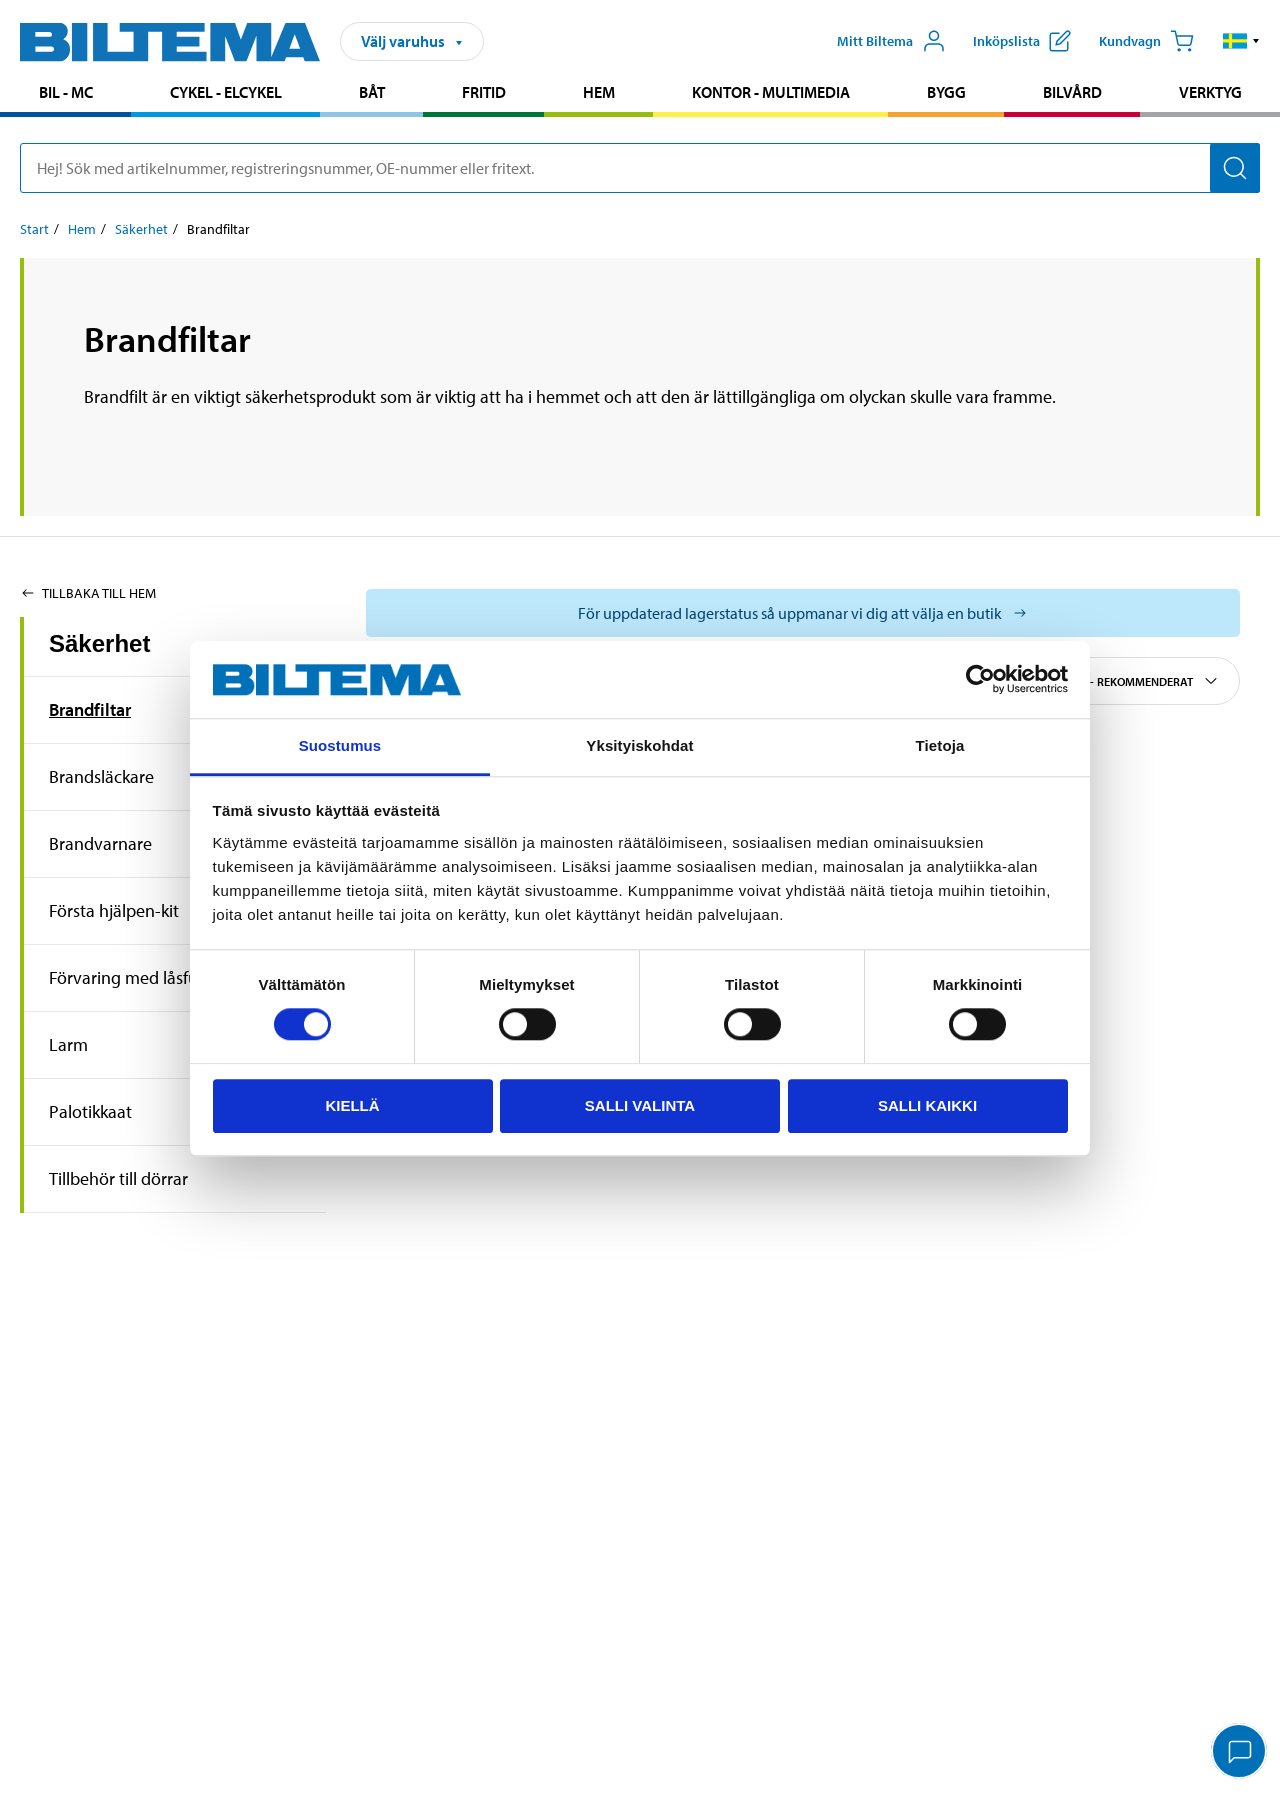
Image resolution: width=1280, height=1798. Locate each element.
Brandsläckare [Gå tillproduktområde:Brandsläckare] (101, 776)
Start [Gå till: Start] (34, 229)
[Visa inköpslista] (1022, 41)
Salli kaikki (927, 1105)
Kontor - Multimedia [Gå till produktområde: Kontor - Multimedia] (771, 92)
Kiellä (352, 1105)
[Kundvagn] (1146, 41)
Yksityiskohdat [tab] (639, 745)
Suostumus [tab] (340, 745)
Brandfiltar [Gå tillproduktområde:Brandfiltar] (90, 709)
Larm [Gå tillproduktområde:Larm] (68, 1044)
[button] (1241, 41)
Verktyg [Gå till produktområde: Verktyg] (1210, 92)
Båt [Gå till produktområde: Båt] (372, 92)
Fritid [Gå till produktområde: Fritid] (484, 92)
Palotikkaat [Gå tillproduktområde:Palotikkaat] (90, 1111)
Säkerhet (99, 643)
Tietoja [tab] (940, 745)
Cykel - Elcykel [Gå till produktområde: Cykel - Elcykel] (226, 92)
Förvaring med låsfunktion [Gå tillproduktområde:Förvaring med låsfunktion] (147, 977)
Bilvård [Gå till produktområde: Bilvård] (1072, 92)
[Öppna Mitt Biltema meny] (891, 41)
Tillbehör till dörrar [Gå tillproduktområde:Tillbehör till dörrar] (118, 1178)
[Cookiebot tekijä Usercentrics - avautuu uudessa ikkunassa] (980, 680)
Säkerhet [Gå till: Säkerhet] (141, 229)
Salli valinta (640, 1105)
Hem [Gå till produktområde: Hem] (599, 92)
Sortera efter (1114, 681)
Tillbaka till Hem (88, 593)
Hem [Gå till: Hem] (82, 229)
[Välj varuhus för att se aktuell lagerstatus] (803, 613)
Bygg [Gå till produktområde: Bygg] (946, 92)
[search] (640, 168)
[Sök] (1235, 168)
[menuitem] (65, 94)
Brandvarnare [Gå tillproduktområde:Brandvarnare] (100, 843)
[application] (1240, 1753)
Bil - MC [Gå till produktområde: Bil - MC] (66, 92)
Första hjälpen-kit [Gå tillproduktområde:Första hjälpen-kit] (114, 910)
